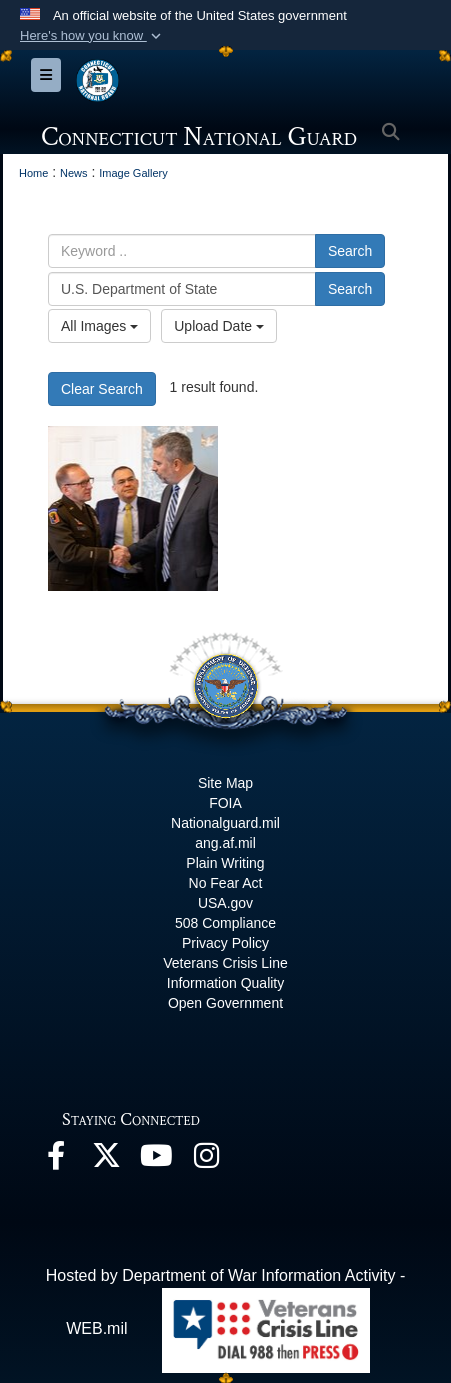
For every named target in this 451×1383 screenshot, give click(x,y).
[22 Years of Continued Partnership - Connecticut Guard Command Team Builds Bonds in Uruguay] (133, 508)
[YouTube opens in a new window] (156, 1160)
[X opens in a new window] (106, 1160)
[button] (92, 36)
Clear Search (102, 389)
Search (350, 251)
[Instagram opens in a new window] (206, 1160)
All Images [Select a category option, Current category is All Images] (99, 326)
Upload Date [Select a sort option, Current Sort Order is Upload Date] (219, 326)
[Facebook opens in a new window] (56, 1160)
